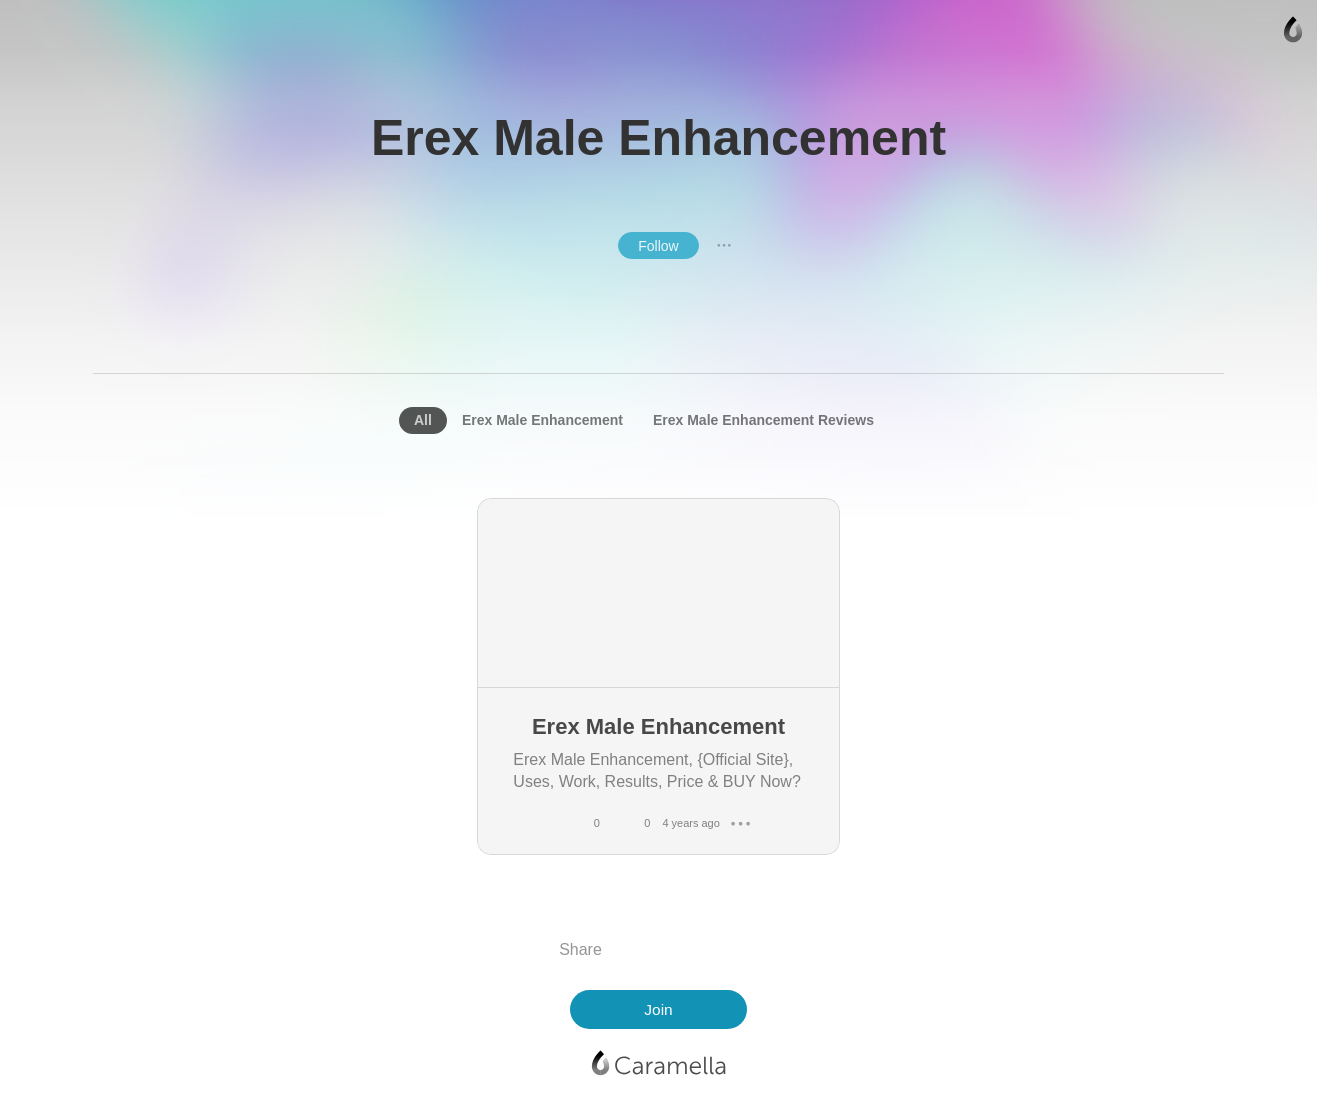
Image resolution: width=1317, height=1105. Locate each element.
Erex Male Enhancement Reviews (763, 420)
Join (658, 1009)
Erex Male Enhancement (542, 420)
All (423, 420)
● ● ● (724, 245)
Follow (658, 246)
